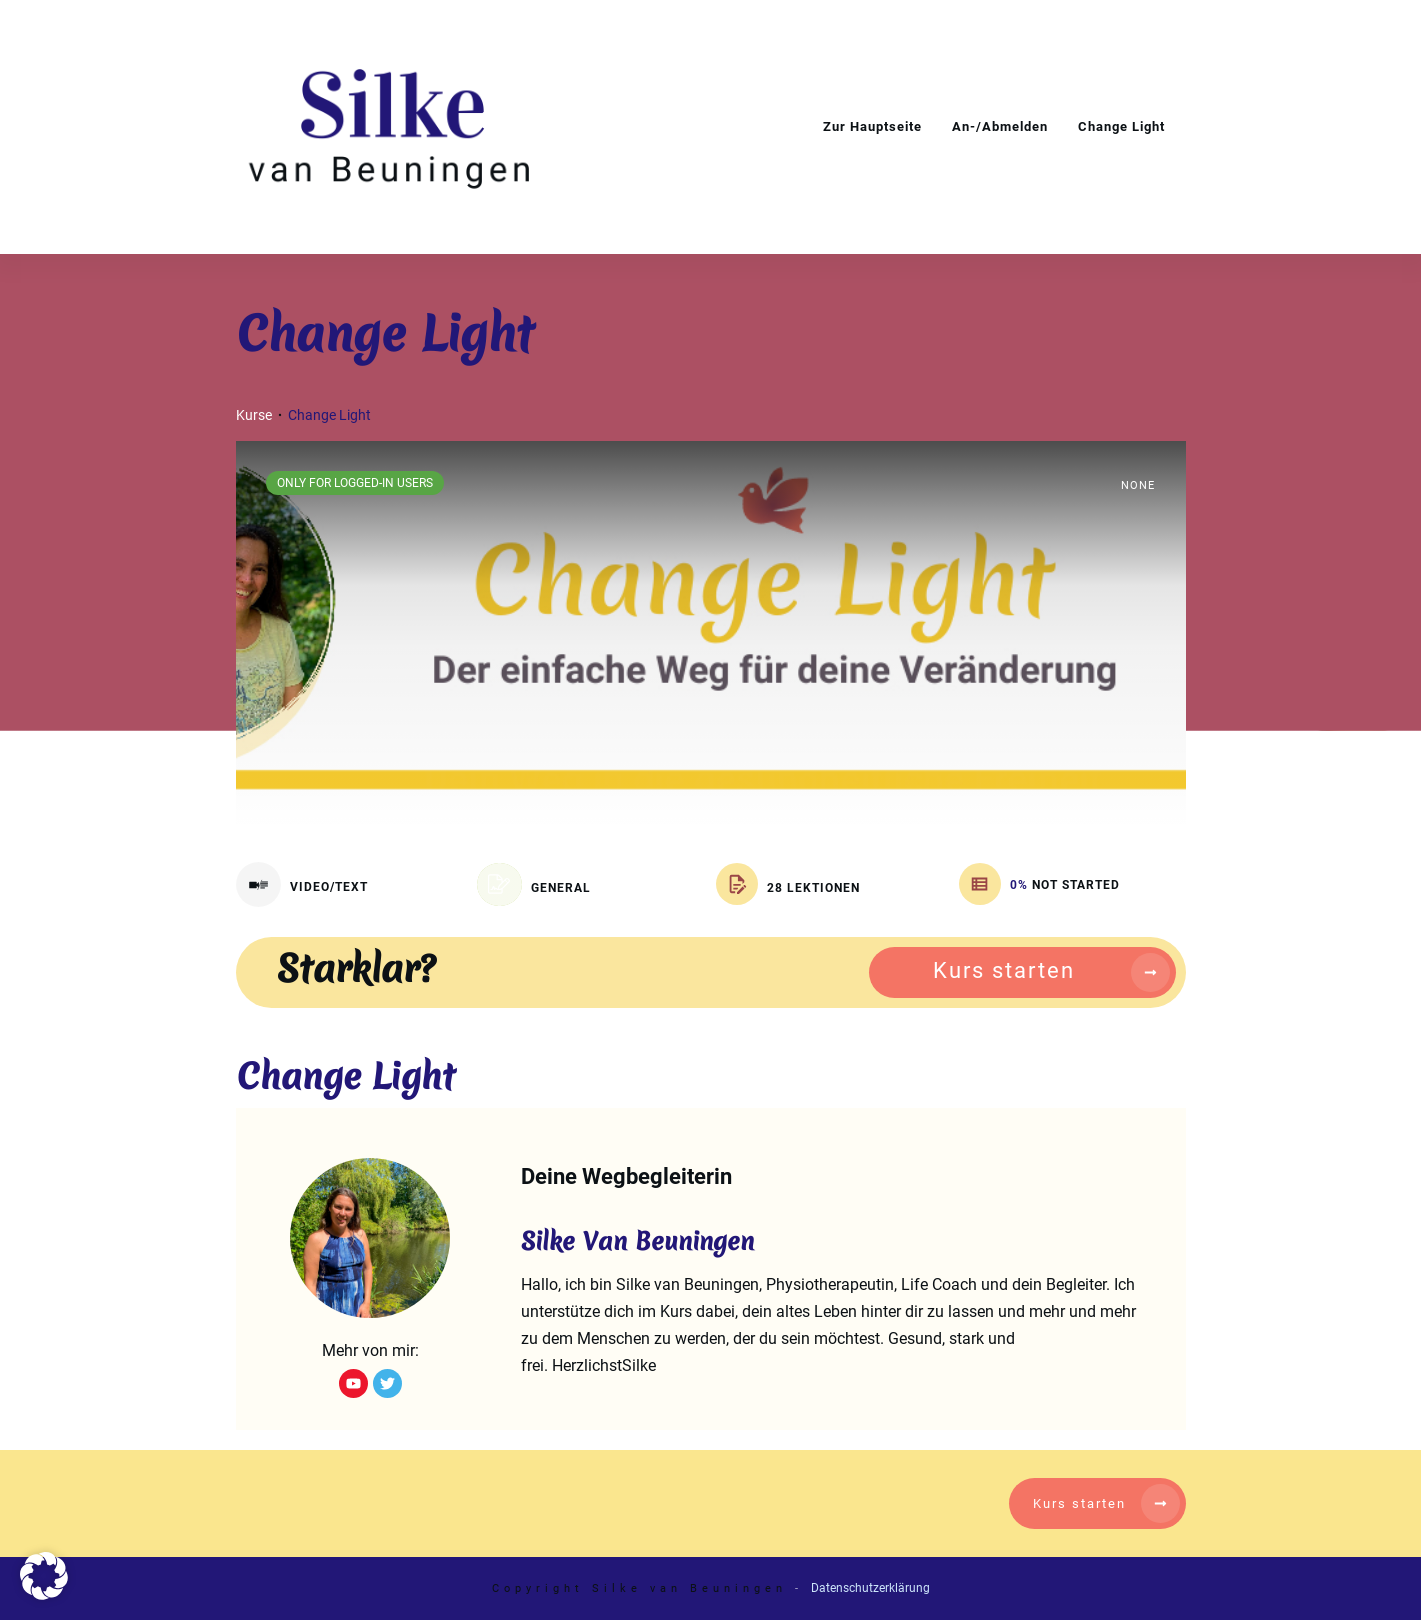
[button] (44, 1576)
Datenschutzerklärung (870, 1588)
